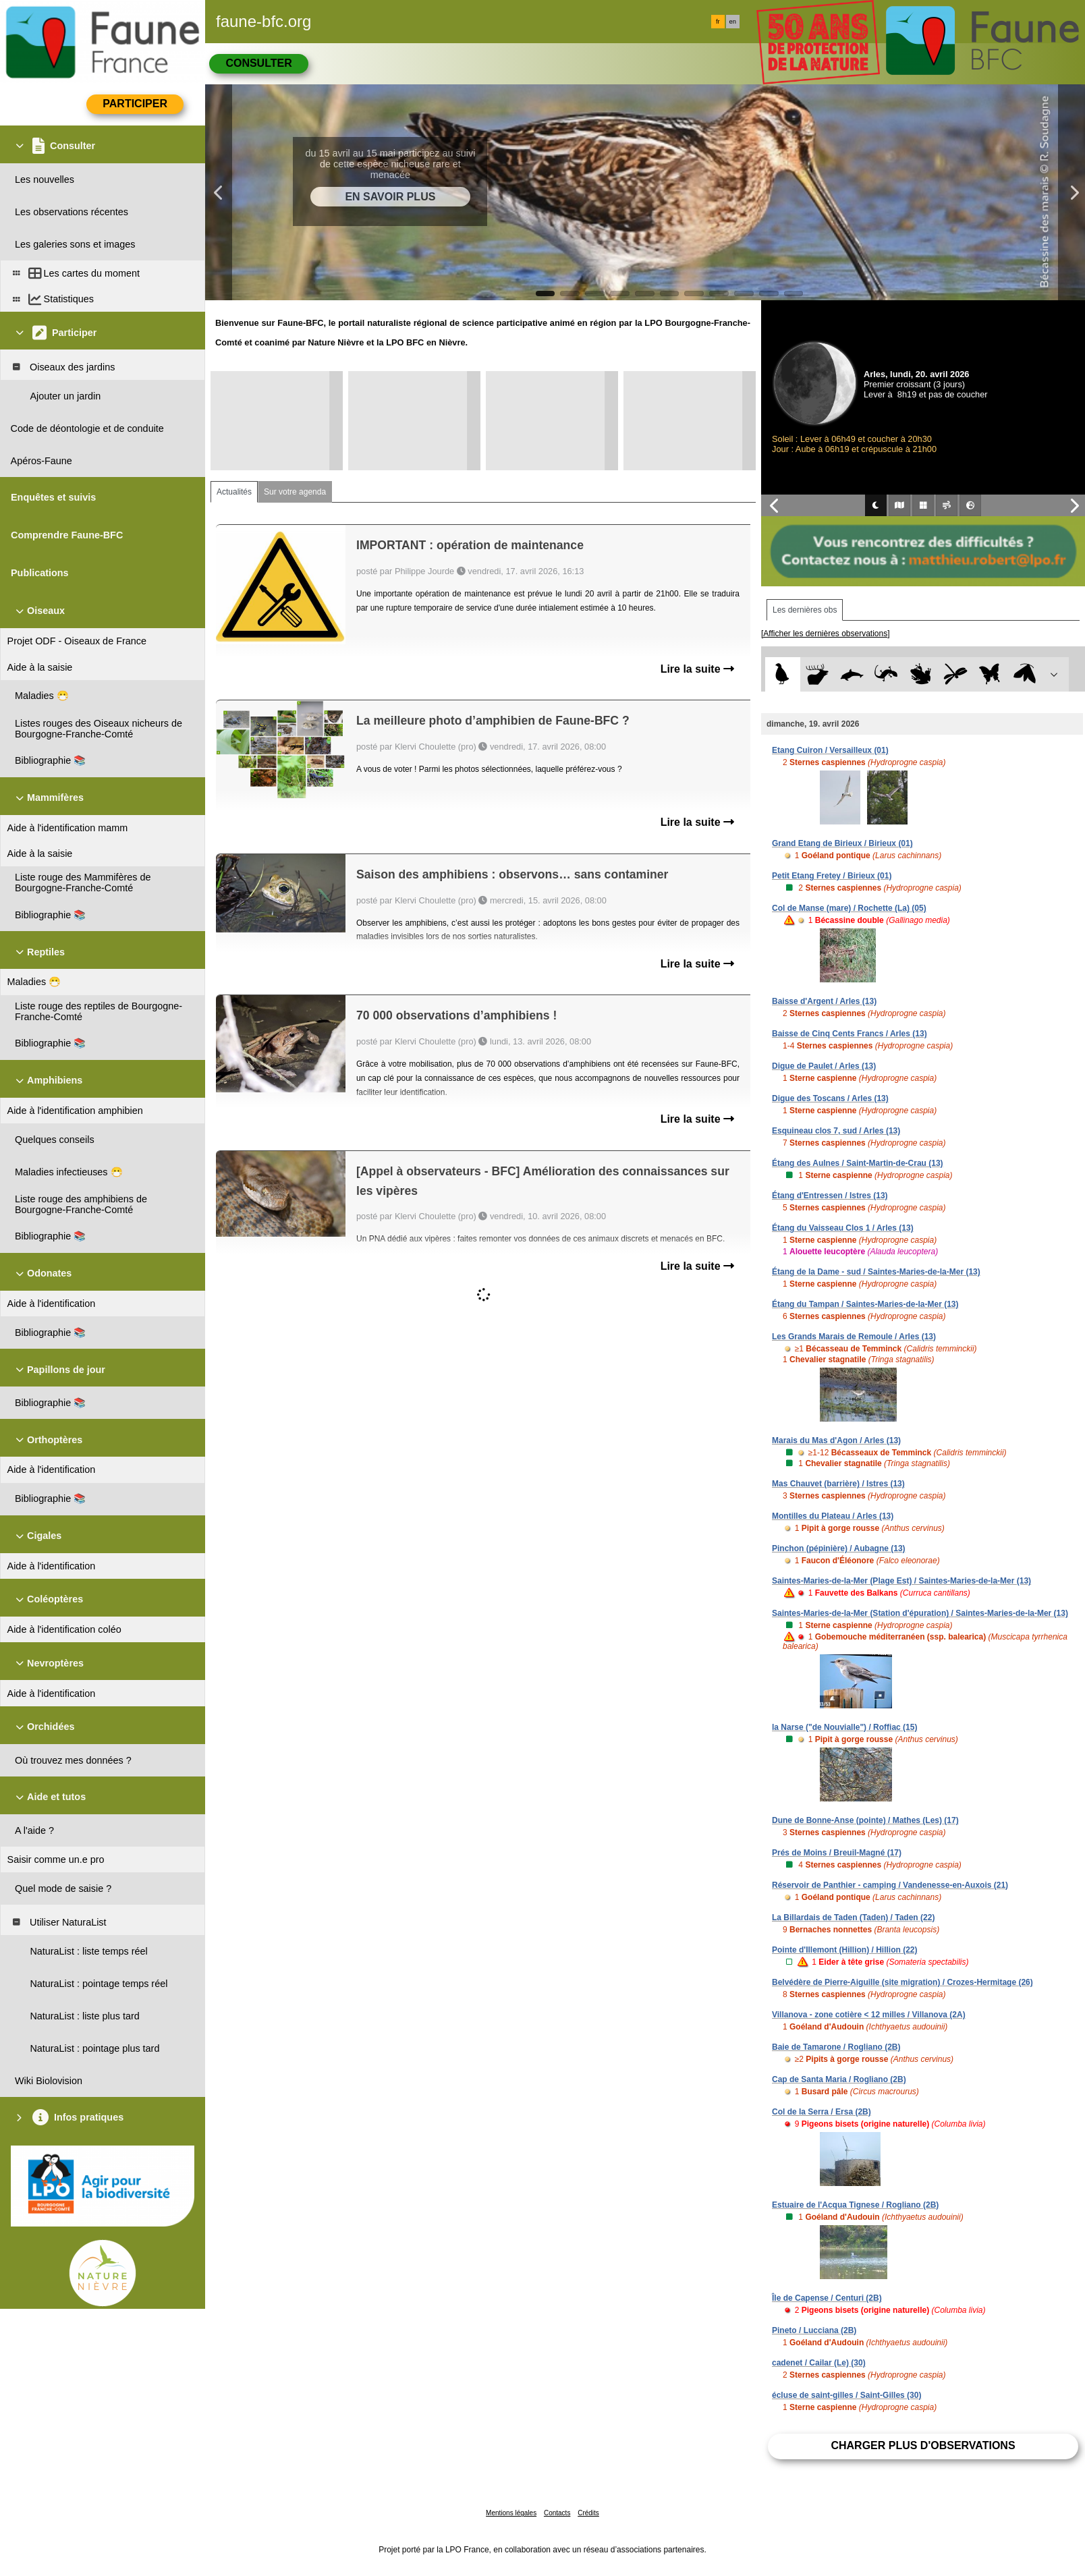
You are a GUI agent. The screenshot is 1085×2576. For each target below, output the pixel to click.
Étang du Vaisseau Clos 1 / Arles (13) (843, 1228)
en (732, 21)
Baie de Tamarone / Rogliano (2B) (836, 2047)
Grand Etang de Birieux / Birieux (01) (842, 843)
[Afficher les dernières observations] (825, 633)
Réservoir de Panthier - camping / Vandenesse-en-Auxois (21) (890, 1885)
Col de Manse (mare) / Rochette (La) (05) (849, 908)
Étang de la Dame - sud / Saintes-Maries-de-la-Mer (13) (876, 1272)
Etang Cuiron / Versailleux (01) (830, 750)
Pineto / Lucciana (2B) (814, 2330)
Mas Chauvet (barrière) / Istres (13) (838, 1483)
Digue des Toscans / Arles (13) (830, 1098)
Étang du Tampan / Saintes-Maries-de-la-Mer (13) (865, 1304)
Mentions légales (511, 2513)
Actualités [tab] (234, 492)
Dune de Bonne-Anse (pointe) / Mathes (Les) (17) (865, 1820)
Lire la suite (697, 669)
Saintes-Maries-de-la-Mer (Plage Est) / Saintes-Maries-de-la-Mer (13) (901, 1581)
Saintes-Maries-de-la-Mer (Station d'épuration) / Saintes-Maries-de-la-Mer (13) (920, 1613)
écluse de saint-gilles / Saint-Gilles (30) (846, 2395)
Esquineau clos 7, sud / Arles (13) (836, 1131)
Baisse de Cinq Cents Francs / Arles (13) (849, 1033)
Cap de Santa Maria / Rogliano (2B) (839, 2079)
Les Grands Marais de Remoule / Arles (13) (854, 1336)
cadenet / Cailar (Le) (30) (819, 2363)
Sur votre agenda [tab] (295, 492)
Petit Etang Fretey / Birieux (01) (831, 875)
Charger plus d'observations (923, 2445)
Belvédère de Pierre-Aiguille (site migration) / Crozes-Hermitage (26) (902, 1982)
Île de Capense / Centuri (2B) (827, 2298)
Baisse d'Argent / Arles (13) (824, 1001)
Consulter (258, 63)
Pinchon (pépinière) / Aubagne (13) (839, 1548)
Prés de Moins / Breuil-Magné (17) (836, 1852)
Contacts (557, 2513)
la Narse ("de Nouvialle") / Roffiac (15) (844, 1727)
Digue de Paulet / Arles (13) (824, 1066)
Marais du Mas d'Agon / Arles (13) (836, 1440)
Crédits (588, 2513)
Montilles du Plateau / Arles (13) (832, 1516)
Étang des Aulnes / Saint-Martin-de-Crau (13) (857, 1163)
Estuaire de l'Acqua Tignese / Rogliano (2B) (855, 2205)
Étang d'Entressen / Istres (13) (830, 1195)
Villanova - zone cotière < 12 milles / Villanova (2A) (869, 2014)
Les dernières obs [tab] (805, 610)
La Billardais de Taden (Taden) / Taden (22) (853, 1917)
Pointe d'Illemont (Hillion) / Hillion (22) (845, 1950)
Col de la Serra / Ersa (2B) (821, 2112)
